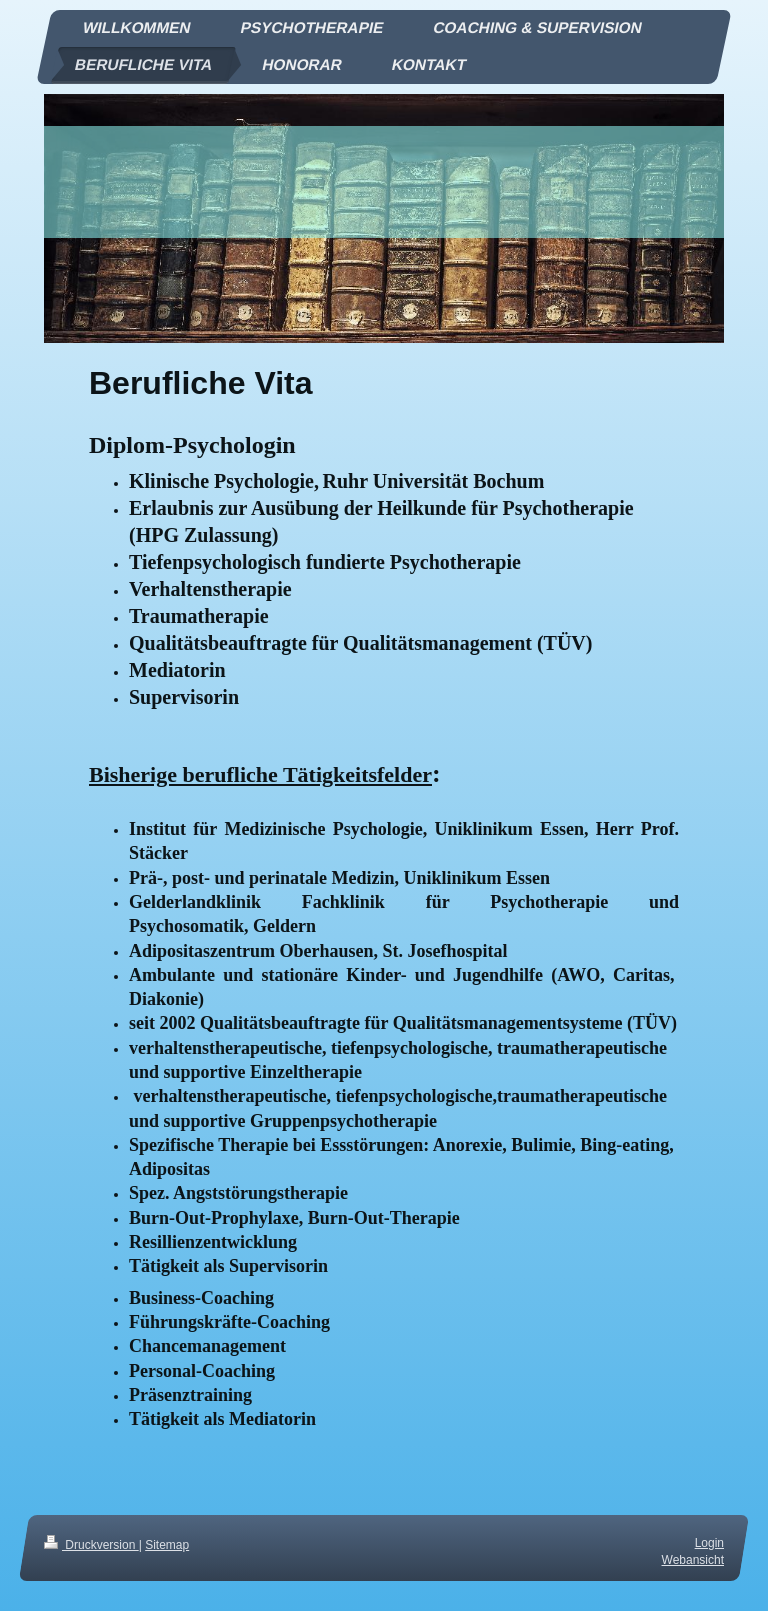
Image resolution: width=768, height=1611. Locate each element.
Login (709, 1543)
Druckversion (91, 1545)
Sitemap (167, 1545)
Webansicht (693, 1560)
